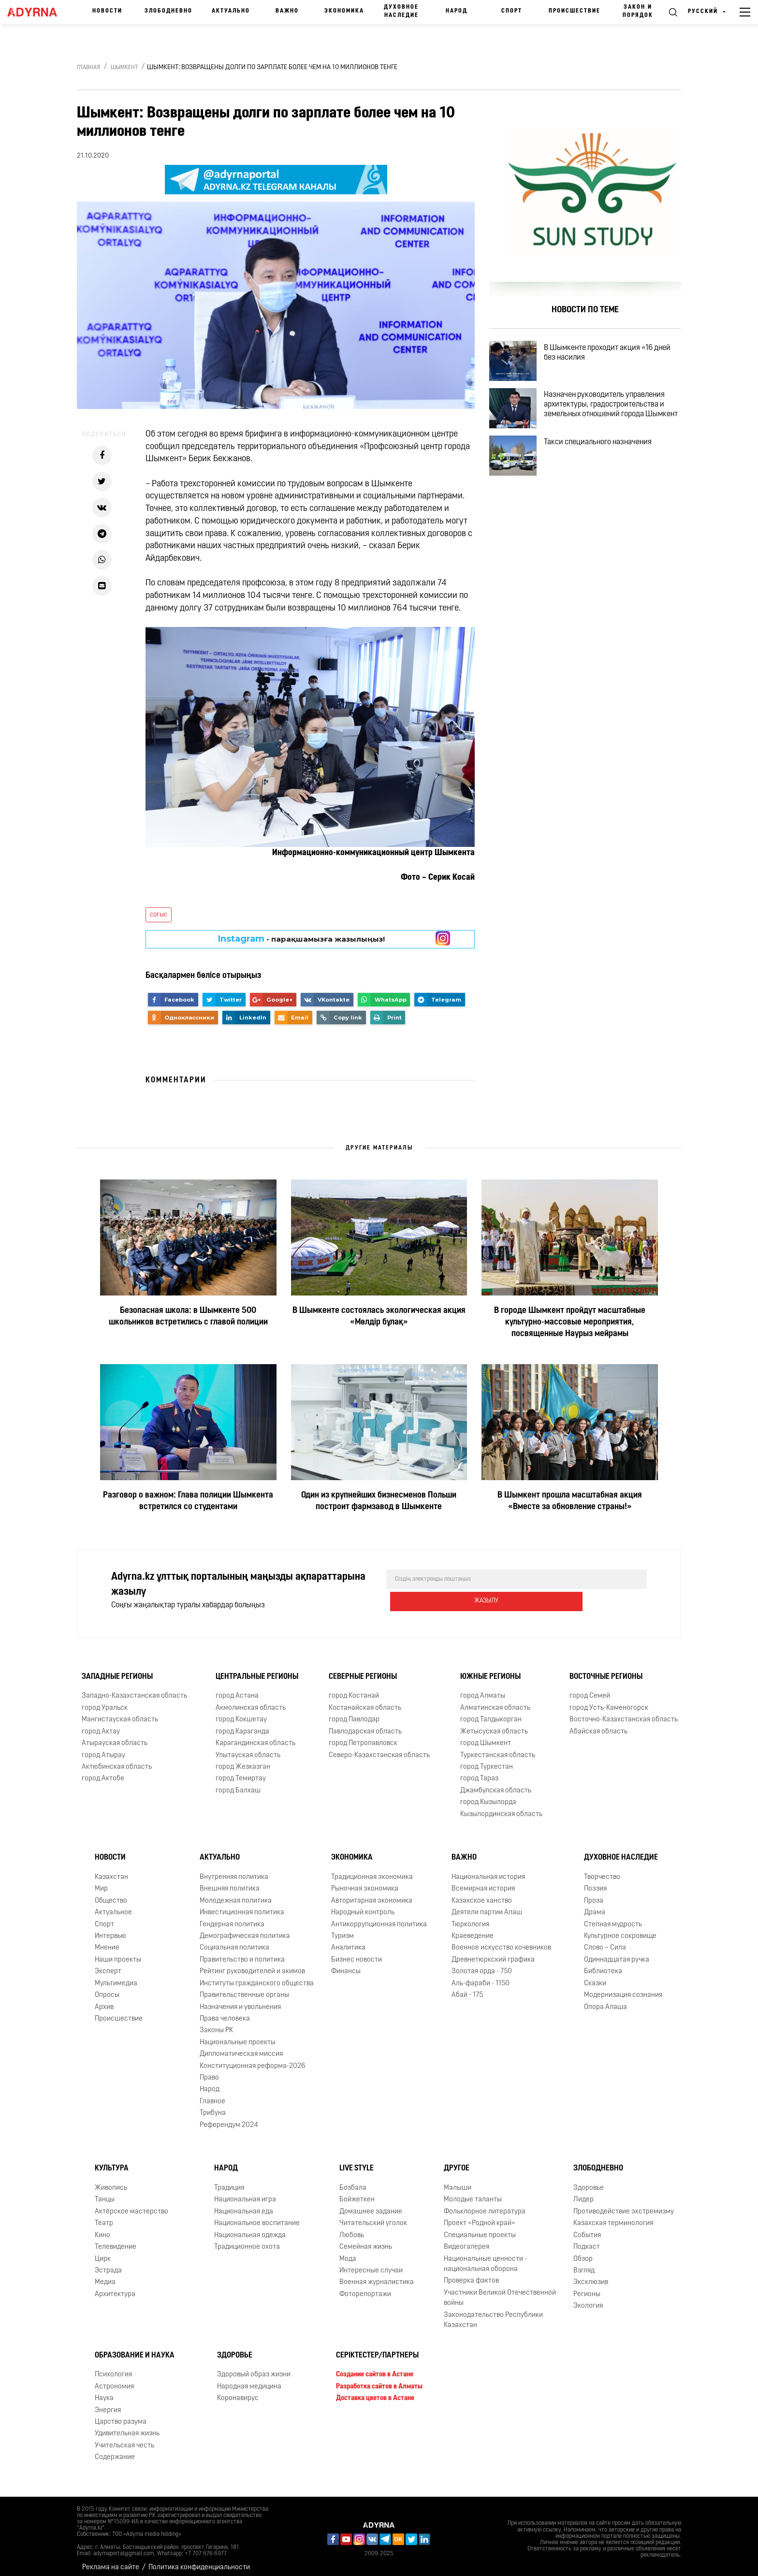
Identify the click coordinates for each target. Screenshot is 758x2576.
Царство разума (120, 2415)
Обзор (583, 2252)
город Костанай (354, 1689)
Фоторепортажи (365, 2287)
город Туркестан (486, 1760)
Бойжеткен (357, 2193)
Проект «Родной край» (479, 2216)
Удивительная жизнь (127, 2426)
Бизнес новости (356, 1953)
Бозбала (352, 2181)
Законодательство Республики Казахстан (493, 2313)
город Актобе (103, 1772)
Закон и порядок (638, 11)
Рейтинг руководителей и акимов (252, 1964)
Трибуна (213, 2106)
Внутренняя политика (234, 1870)
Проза (593, 1894)
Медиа (105, 2275)
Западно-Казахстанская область (134, 1689)
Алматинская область (495, 1701)
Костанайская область (365, 1701)
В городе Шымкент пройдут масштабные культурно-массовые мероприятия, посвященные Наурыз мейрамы (569, 1322)
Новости (107, 11)
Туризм (342, 1929)
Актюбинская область (117, 1760)
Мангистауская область (120, 1713)
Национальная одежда (250, 2228)
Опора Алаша (605, 2000)
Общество (111, 1894)
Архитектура (115, 2287)
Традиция (229, 2181)
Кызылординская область (501, 1807)
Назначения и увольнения (240, 2000)
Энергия (108, 2403)
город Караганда (242, 1725)
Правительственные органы (244, 1988)
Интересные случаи (371, 2264)
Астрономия (114, 2380)
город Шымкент (485, 1736)
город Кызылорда (488, 1795)
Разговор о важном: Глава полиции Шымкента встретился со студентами (188, 1501)
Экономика (344, 11)
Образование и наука (135, 2348)
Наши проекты (118, 1953)
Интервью (110, 1929)
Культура (112, 2162)
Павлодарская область (365, 1725)
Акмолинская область (251, 1701)
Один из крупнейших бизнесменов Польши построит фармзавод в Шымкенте (378, 1501)
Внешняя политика (230, 1882)
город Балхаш (238, 1784)
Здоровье (588, 2181)
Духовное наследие (401, 11)
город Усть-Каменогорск (608, 1701)
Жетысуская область (494, 1725)
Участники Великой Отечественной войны (500, 2291)
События (587, 2228)
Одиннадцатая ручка (616, 1953)
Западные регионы (117, 1670)
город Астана (237, 1689)
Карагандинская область (255, 1736)
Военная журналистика (376, 2275)
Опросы (107, 1988)
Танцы (105, 2193)
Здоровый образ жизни (254, 2368)
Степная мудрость (613, 1917)
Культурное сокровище (620, 1929)
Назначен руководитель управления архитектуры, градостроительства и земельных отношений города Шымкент (612, 420)
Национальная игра (245, 2193)
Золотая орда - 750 (482, 1964)
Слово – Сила (605, 1941)
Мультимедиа (116, 1976)
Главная (88, 68)
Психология (113, 2368)
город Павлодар (354, 1713)
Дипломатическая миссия (241, 2047)
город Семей (589, 1689)
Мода (347, 2252)
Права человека (225, 2012)
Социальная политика (234, 1941)
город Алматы (482, 1689)
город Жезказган (243, 1760)
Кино (102, 2228)
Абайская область (598, 1725)
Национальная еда (243, 2205)
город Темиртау (241, 1772)
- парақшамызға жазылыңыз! (301, 938)
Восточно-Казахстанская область (623, 1713)
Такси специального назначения (606, 462)
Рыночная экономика (364, 1882)
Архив (104, 2000)
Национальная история (488, 1870)
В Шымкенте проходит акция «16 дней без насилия (615, 355)
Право (209, 2071)
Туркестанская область (497, 1748)
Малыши (457, 2181)
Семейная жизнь (365, 2240)
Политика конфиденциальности (199, 2560)
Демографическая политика (245, 1929)
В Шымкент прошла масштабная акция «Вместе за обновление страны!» (569, 1501)
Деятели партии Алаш (487, 1905)
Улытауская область (248, 1748)
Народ (456, 11)
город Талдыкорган (491, 1713)
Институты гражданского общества (257, 1976)
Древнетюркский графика (493, 1953)
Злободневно (168, 11)
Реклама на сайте (110, 2560)
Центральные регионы (257, 1670)
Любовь (351, 2228)
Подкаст (586, 2240)
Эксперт (108, 1964)
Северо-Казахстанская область (379, 1748)
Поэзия (595, 1882)
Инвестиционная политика (242, 1905)
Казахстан (111, 1870)
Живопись (111, 2181)
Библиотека (603, 1964)
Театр (104, 2216)
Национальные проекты (238, 2035)
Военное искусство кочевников (501, 1941)
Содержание (115, 2450)
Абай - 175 (467, 1988)
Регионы (586, 2287)
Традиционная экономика (372, 1870)
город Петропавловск (363, 1736)
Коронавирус (238, 2391)
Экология (588, 2299)
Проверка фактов (471, 2274)
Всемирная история (483, 1882)
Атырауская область (114, 1736)
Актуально (231, 11)
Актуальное (113, 1905)
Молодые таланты (473, 2193)
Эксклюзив (590, 2275)
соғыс (158, 914)
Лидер (583, 2193)
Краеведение (473, 1929)
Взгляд (584, 2264)
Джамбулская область (495, 1784)
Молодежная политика (236, 1894)
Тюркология (470, 1917)
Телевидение (115, 2240)
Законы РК (216, 2023)
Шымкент (124, 68)
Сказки (595, 1976)
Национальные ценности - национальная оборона (485, 2257)
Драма (594, 1905)
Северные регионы (363, 1670)
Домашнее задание (370, 2205)
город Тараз (479, 1772)
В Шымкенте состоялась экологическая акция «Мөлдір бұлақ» (379, 1316)
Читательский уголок (373, 2216)
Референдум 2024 (229, 2118)
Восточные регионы (605, 1670)
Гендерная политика (232, 1917)
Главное (212, 2094)
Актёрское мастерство (131, 2205)
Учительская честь (124, 2439)
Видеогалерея (466, 2240)
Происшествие (574, 11)
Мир (101, 1882)
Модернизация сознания (623, 1988)
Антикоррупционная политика (379, 1917)
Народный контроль (362, 1905)
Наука (104, 2391)
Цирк (103, 2252)
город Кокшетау (241, 1713)
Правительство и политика (242, 1953)
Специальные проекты (480, 2228)
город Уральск (105, 1701)
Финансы (346, 1964)
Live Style (356, 2162)
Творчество (602, 1870)
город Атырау (103, 1748)
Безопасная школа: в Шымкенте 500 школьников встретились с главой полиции (188, 1316)
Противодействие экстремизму (623, 2205)
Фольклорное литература (484, 2205)
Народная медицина (249, 2380)
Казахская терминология (613, 2216)
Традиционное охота (247, 2240)
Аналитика (348, 1941)
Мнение (107, 1941)
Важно (287, 11)
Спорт (511, 11)
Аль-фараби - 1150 (481, 1976)
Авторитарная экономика (371, 1894)
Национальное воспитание (257, 2216)
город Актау (101, 1725)
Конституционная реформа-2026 (253, 2059)
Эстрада (108, 2264)
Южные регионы (490, 1670)
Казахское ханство (482, 1894)
